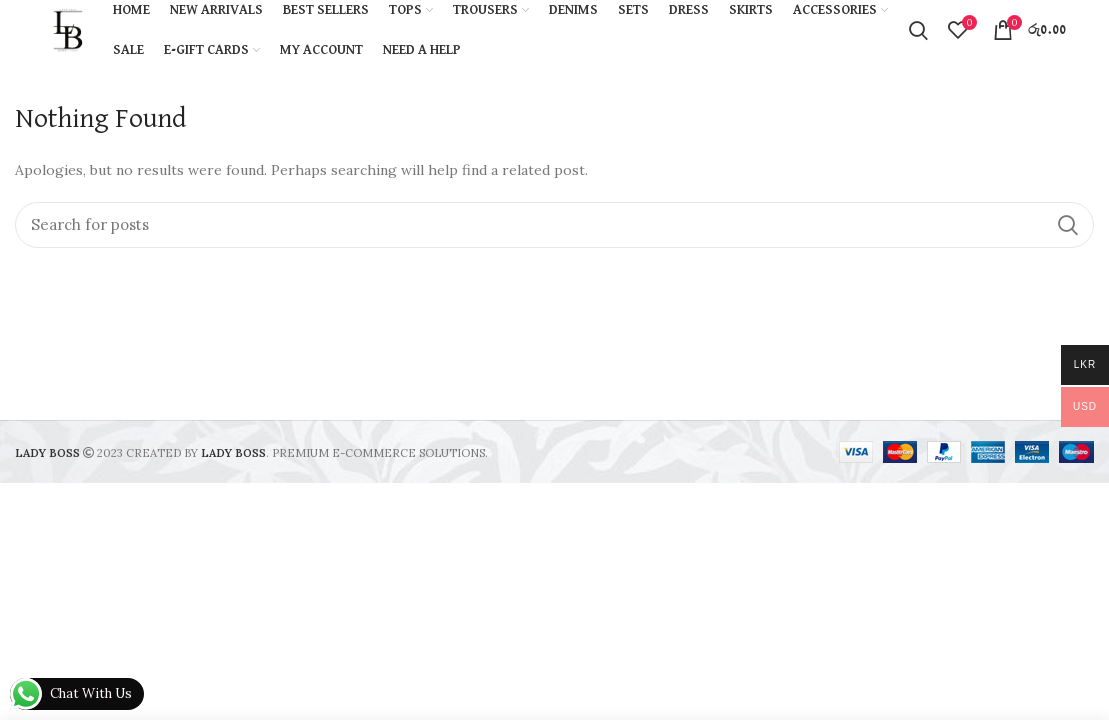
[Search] (554, 225)
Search (1067, 225)
